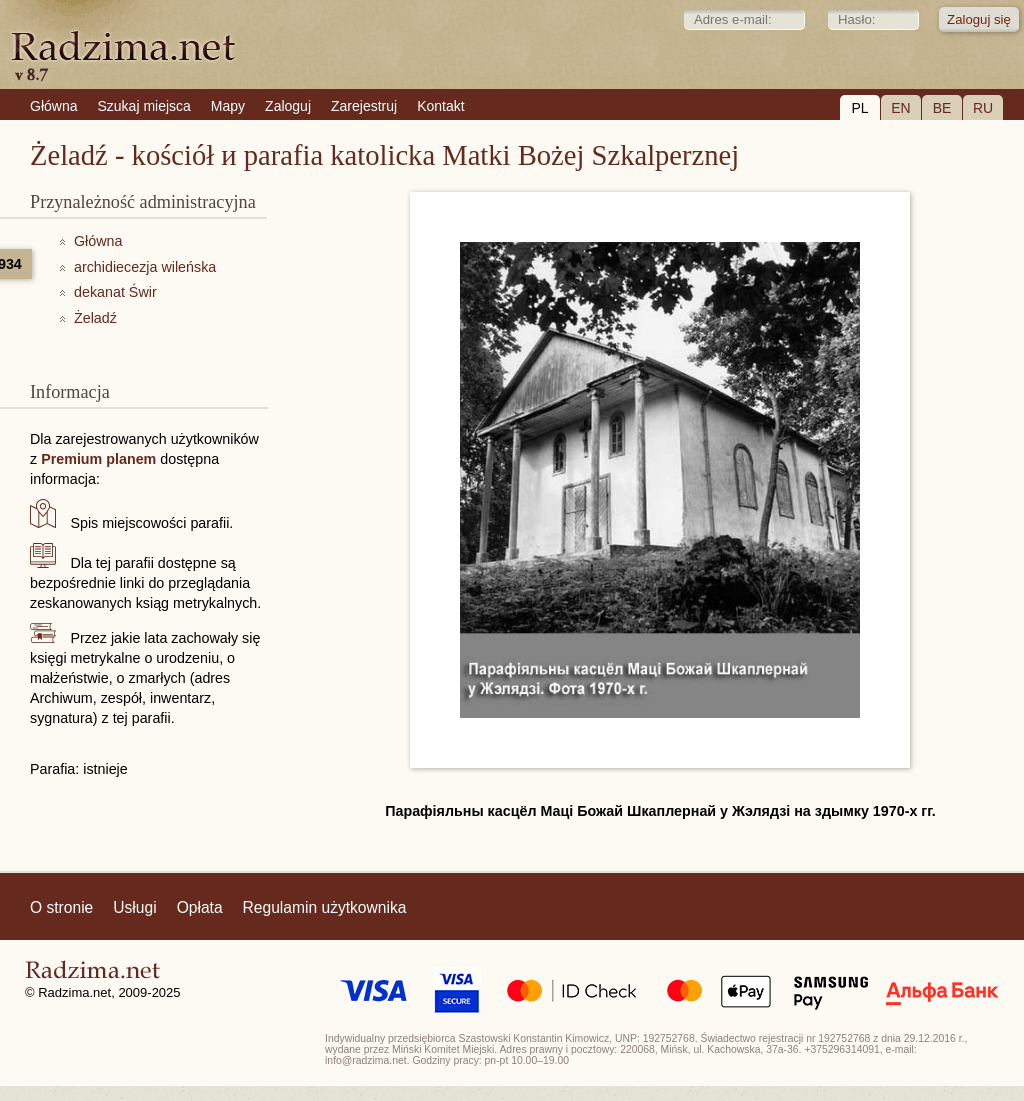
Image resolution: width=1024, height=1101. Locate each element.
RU (983, 108)
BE (942, 108)
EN (900, 108)
